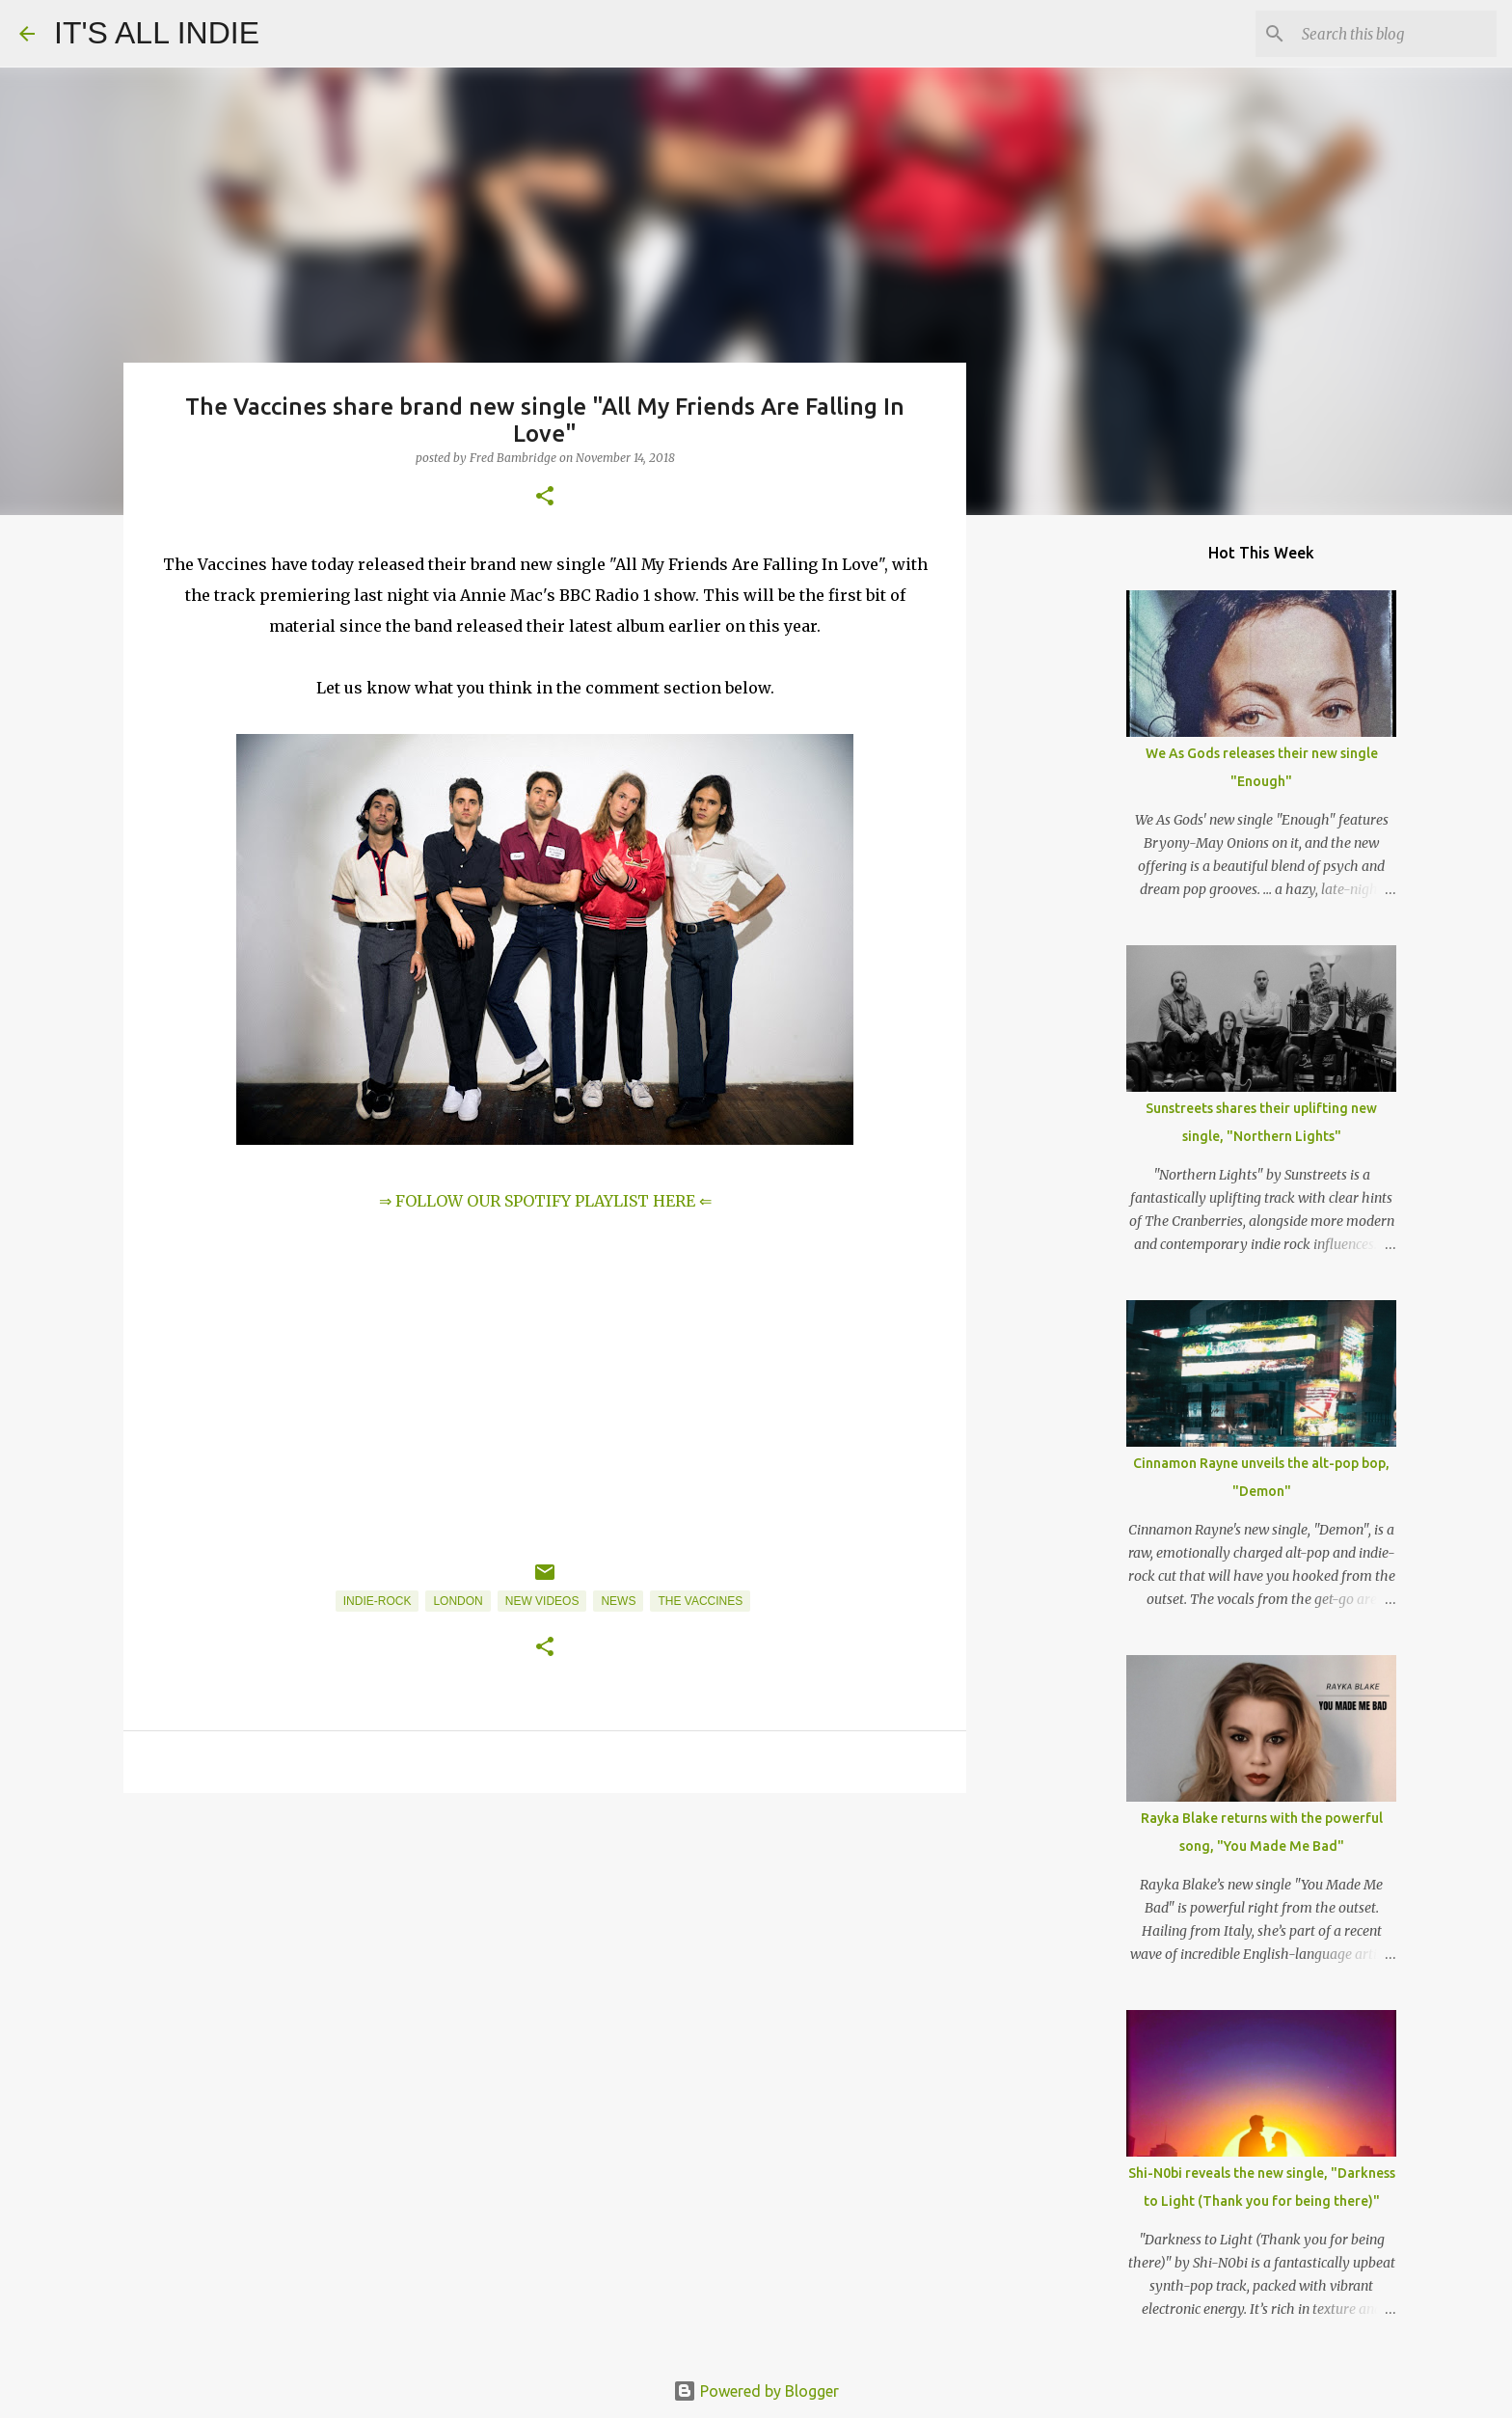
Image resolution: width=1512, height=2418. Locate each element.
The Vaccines (700, 1601)
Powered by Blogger (756, 2391)
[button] (544, 497)
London (457, 1601)
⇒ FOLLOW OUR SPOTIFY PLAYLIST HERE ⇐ (545, 1200)
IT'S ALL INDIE (156, 32)
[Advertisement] (545, 1957)
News (618, 1601)
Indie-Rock (377, 1601)
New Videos (542, 1601)
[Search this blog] (1395, 34)
